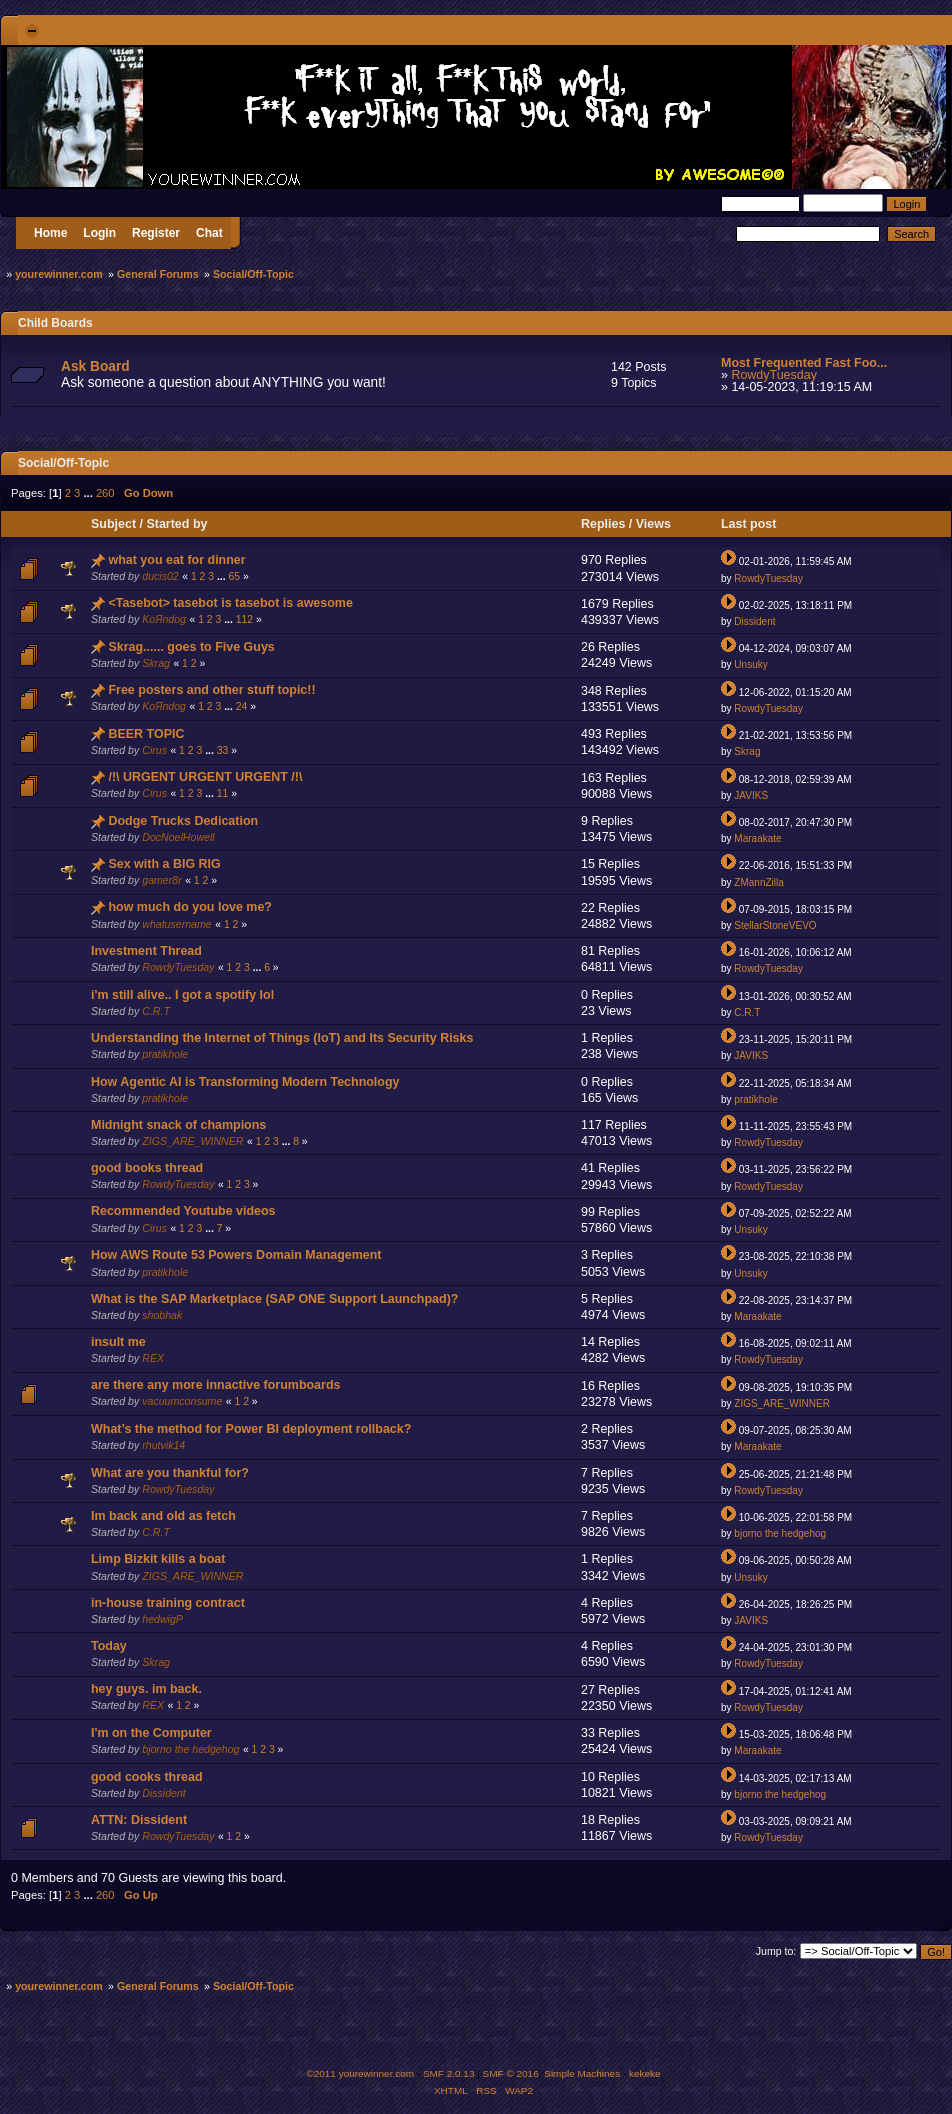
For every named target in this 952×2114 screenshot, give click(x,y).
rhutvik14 (163, 1445)
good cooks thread (147, 1777)
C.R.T (156, 1011)
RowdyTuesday (773, 375)
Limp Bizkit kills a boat (158, 1559)
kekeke (645, 2073)
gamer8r (161, 880)
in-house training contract (168, 1603)
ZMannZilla (758, 882)
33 (223, 750)
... (89, 493)
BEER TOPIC (146, 734)
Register (156, 233)
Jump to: (776, 1951)
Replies (603, 524)
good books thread (147, 1168)
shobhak (162, 1315)
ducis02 (160, 576)
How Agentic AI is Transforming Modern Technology (245, 1082)
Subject (113, 524)
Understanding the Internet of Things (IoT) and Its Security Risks (282, 1038)
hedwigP (162, 1619)
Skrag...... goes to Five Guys (191, 647)
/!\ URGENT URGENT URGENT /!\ (205, 777)
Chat (209, 233)
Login (99, 233)
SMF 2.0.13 (449, 2073)
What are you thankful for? (170, 1473)
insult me (118, 1342)
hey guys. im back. (146, 1689)
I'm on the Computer (151, 1733)
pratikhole (165, 1054)
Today (109, 1646)
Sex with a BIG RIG (164, 864)
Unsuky (750, 664)
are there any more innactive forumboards (215, 1385)
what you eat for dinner (176, 560)
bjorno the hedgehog (780, 1533)
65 (234, 576)
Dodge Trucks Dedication (183, 821)
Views (653, 524)
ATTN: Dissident (139, 1820)
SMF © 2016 (511, 2073)
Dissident (754, 621)
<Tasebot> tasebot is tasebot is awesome (230, 603)
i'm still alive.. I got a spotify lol (182, 995)
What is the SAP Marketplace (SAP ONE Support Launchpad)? (274, 1299)
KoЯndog (164, 619)
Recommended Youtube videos (183, 1211)
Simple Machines (582, 2073)
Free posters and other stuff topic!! (211, 690)
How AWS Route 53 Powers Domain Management (236, 1255)
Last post (750, 524)
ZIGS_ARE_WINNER (192, 1141)
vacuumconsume (182, 1401)
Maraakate (757, 838)
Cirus (154, 750)
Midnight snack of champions (178, 1125)
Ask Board (95, 366)
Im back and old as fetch (163, 1516)
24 (242, 706)
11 (223, 793)
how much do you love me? (190, 907)
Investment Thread (146, 951)
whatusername (177, 924)
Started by (176, 524)
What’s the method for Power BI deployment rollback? (251, 1429)
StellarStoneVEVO (775, 925)
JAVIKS (751, 795)
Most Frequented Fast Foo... (804, 363)
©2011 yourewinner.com (360, 2073)
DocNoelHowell (178, 837)
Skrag (156, 663)
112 (244, 619)
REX (153, 1358)
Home (50, 233)
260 (105, 493)
